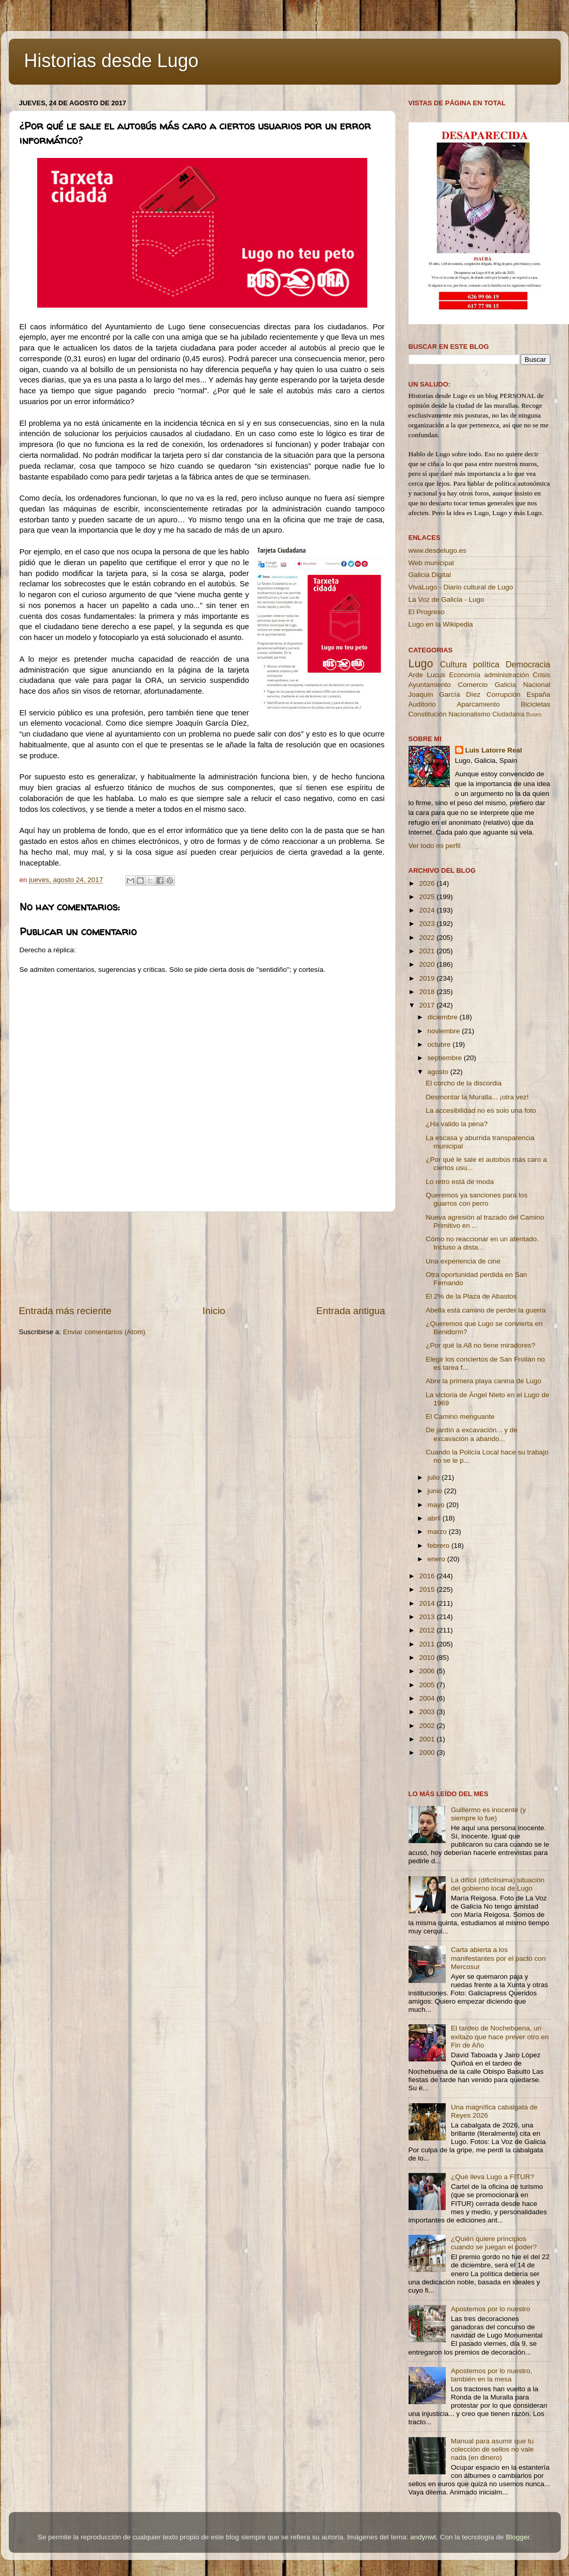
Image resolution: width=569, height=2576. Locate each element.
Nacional (536, 685)
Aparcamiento (478, 704)
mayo (437, 1505)
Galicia (505, 685)
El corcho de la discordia (463, 1083)
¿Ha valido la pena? (456, 1124)
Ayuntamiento (430, 685)
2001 (427, 1739)
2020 (427, 964)
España (538, 694)
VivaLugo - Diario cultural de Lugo (461, 587)
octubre (440, 1044)
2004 (427, 1698)
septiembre (446, 1058)
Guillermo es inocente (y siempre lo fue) (488, 1814)
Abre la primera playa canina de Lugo (483, 1381)
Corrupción (503, 694)
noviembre (445, 1031)
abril (435, 1518)
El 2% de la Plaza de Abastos (471, 1296)
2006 (427, 1671)
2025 (427, 897)
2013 (427, 1617)
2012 (427, 1630)
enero (437, 1559)
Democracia (528, 664)
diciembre (444, 1017)
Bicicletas (535, 704)
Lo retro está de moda (460, 1182)
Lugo (421, 663)
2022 (427, 937)
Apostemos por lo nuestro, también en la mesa (491, 2375)
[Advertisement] (202, 1258)
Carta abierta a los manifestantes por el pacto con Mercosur (498, 1958)
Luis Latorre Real (493, 750)
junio (436, 1491)
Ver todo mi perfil (435, 846)
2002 (427, 1726)
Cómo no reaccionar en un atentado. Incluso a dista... (482, 1243)
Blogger (517, 2537)
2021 (427, 951)
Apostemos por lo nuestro (490, 2309)
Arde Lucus (427, 675)
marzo (438, 1531)
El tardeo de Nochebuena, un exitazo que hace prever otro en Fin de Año (500, 2036)
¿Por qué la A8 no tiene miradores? (480, 1345)
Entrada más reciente (65, 1310)
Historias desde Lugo (111, 60)
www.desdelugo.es (438, 550)
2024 (427, 910)
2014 (427, 1603)
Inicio (214, 1310)
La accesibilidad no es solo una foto (481, 1110)
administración (506, 675)
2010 (427, 1657)
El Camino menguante (460, 1416)
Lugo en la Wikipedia (441, 624)
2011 (427, 1644)
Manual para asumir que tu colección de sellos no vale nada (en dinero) (492, 2449)
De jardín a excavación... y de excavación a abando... (471, 1434)
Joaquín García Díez (445, 694)
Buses (534, 714)
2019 (427, 978)
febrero (440, 1545)
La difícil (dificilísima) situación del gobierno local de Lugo (498, 1884)
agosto (439, 1072)
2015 (427, 1589)
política (486, 664)
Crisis (541, 675)
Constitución (428, 714)
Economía (464, 675)
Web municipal (431, 563)
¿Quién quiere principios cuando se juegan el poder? (494, 2243)
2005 (427, 1685)
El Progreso (427, 612)
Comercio (473, 685)
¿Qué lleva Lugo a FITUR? (492, 2177)
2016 (427, 1576)
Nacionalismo (470, 714)
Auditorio (422, 704)
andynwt (423, 2537)
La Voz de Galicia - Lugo (446, 599)
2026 (427, 883)
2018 (427, 992)
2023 (427, 923)
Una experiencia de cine (463, 1261)
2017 (427, 1005)
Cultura (453, 664)
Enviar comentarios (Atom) (104, 1332)
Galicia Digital (430, 575)
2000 (427, 1752)
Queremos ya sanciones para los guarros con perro (476, 1199)
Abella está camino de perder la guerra (486, 1310)
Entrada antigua (350, 1310)
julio (435, 1477)
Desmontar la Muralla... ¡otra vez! (477, 1097)
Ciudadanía (508, 714)
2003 (427, 1712)
